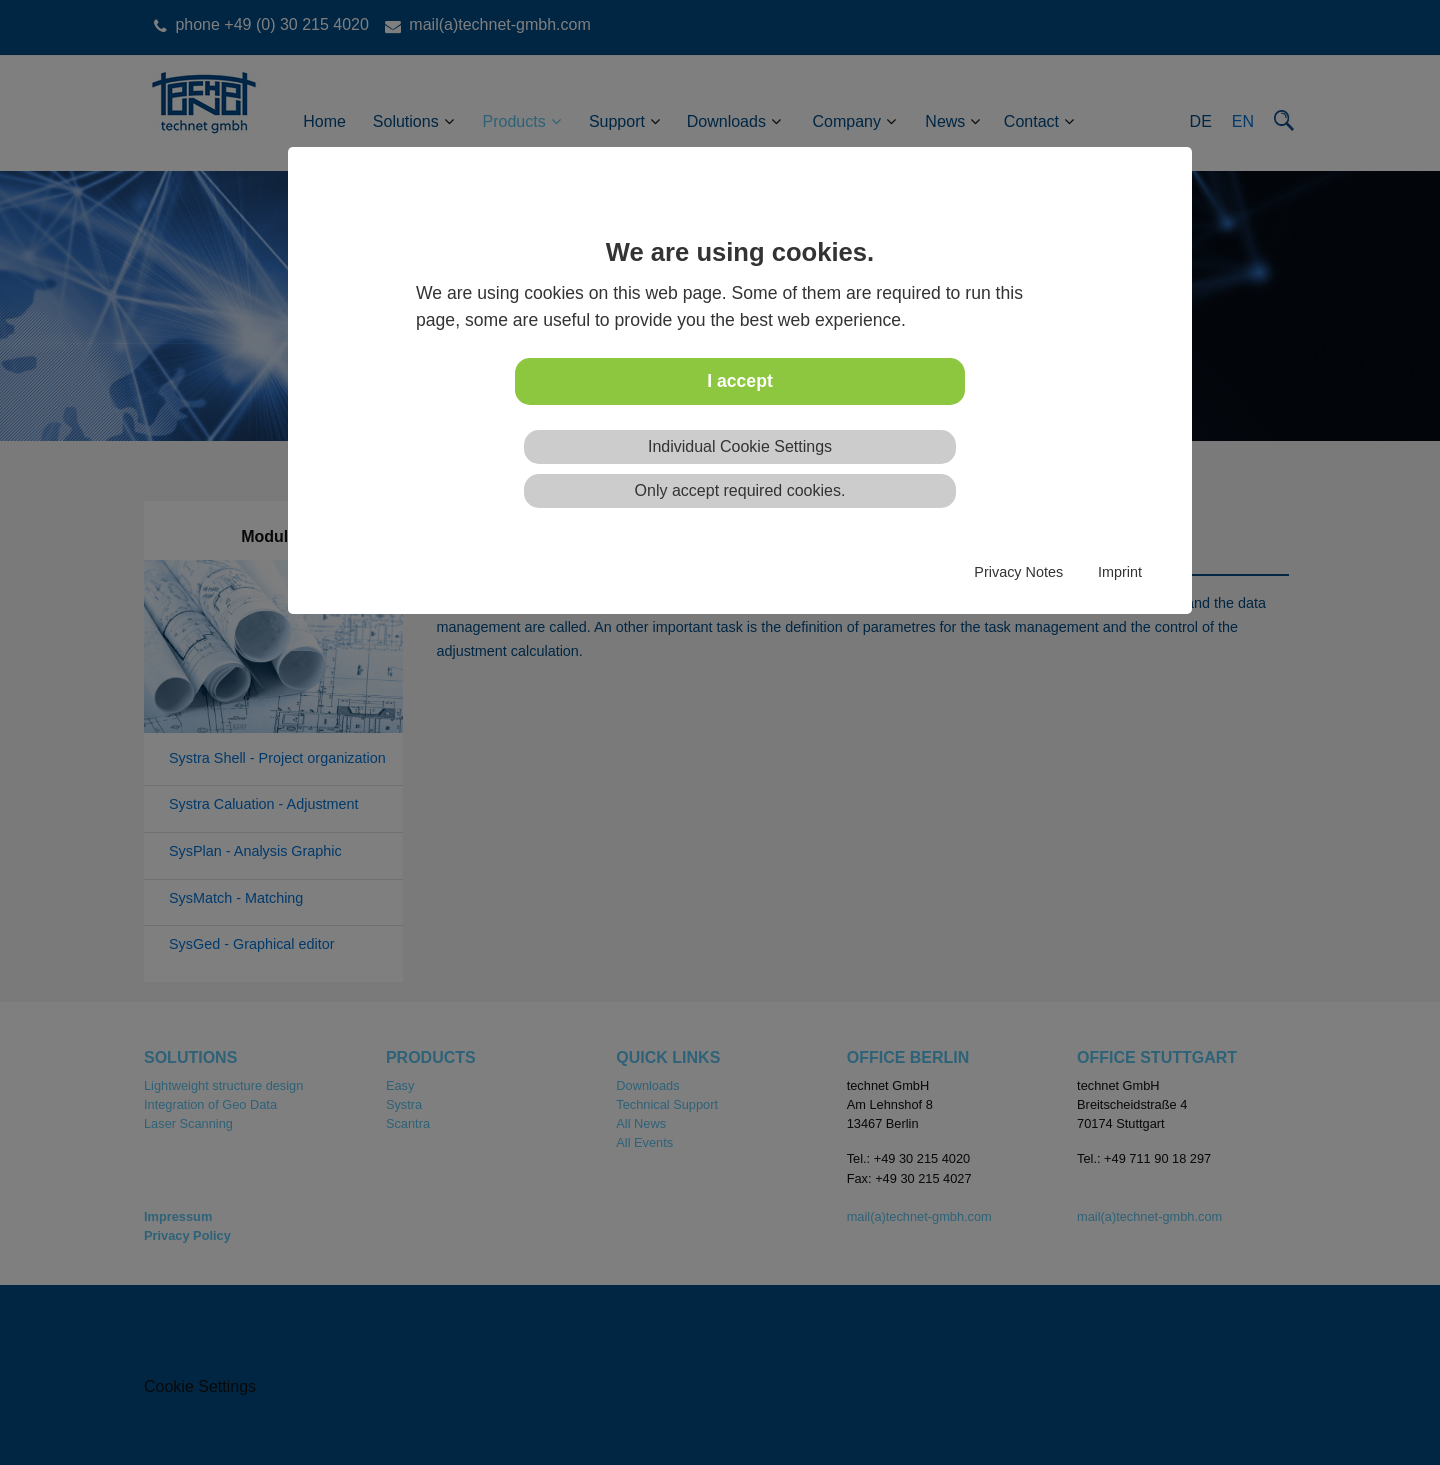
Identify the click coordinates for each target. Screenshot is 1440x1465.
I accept (740, 381)
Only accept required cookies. (740, 490)
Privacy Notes (1018, 572)
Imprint (1120, 572)
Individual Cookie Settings (740, 446)
